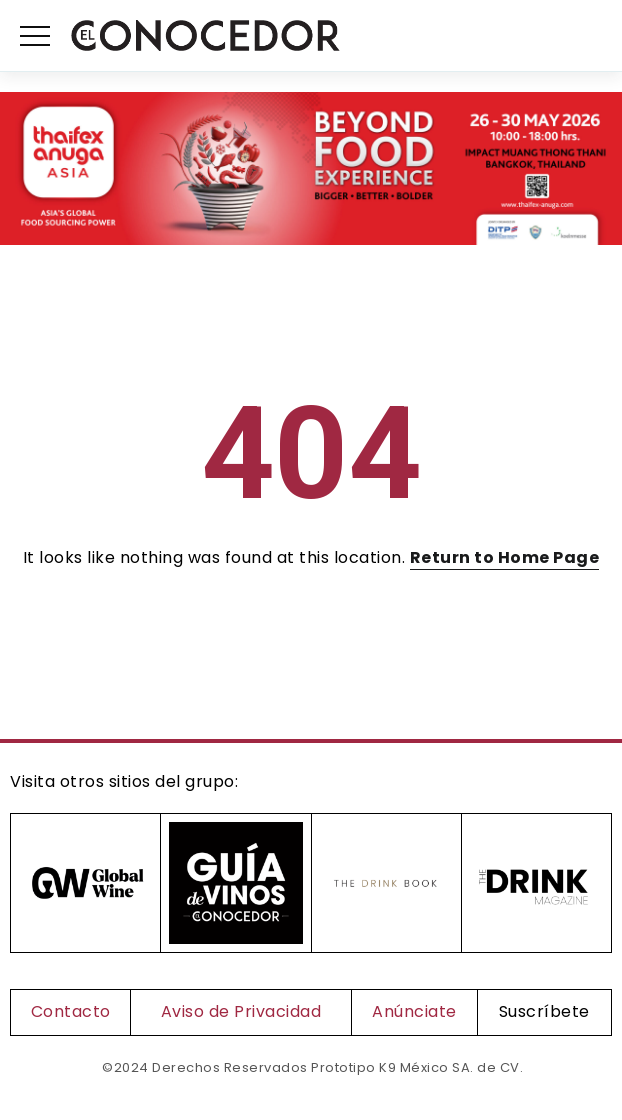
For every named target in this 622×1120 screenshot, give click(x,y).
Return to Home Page (505, 557)
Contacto (71, 1011)
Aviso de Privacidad (241, 1011)
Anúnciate (414, 1011)
